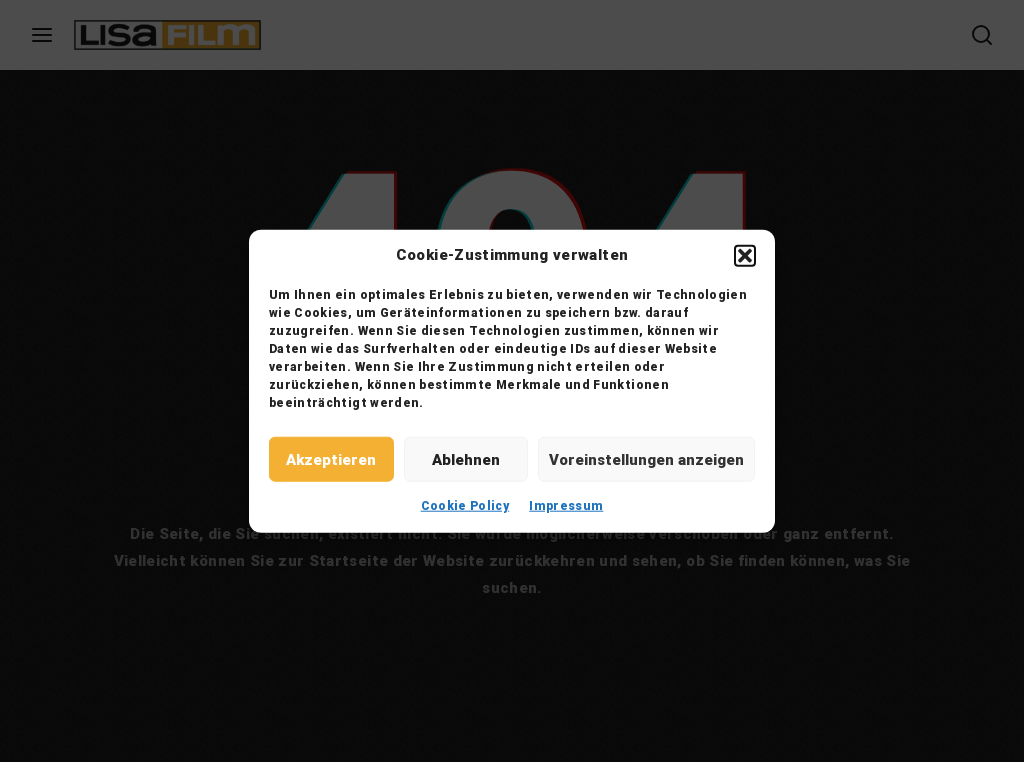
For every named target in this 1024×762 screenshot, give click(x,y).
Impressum (566, 506)
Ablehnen (466, 459)
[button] (745, 255)
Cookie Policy (465, 506)
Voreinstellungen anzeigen (646, 459)
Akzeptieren (331, 459)
